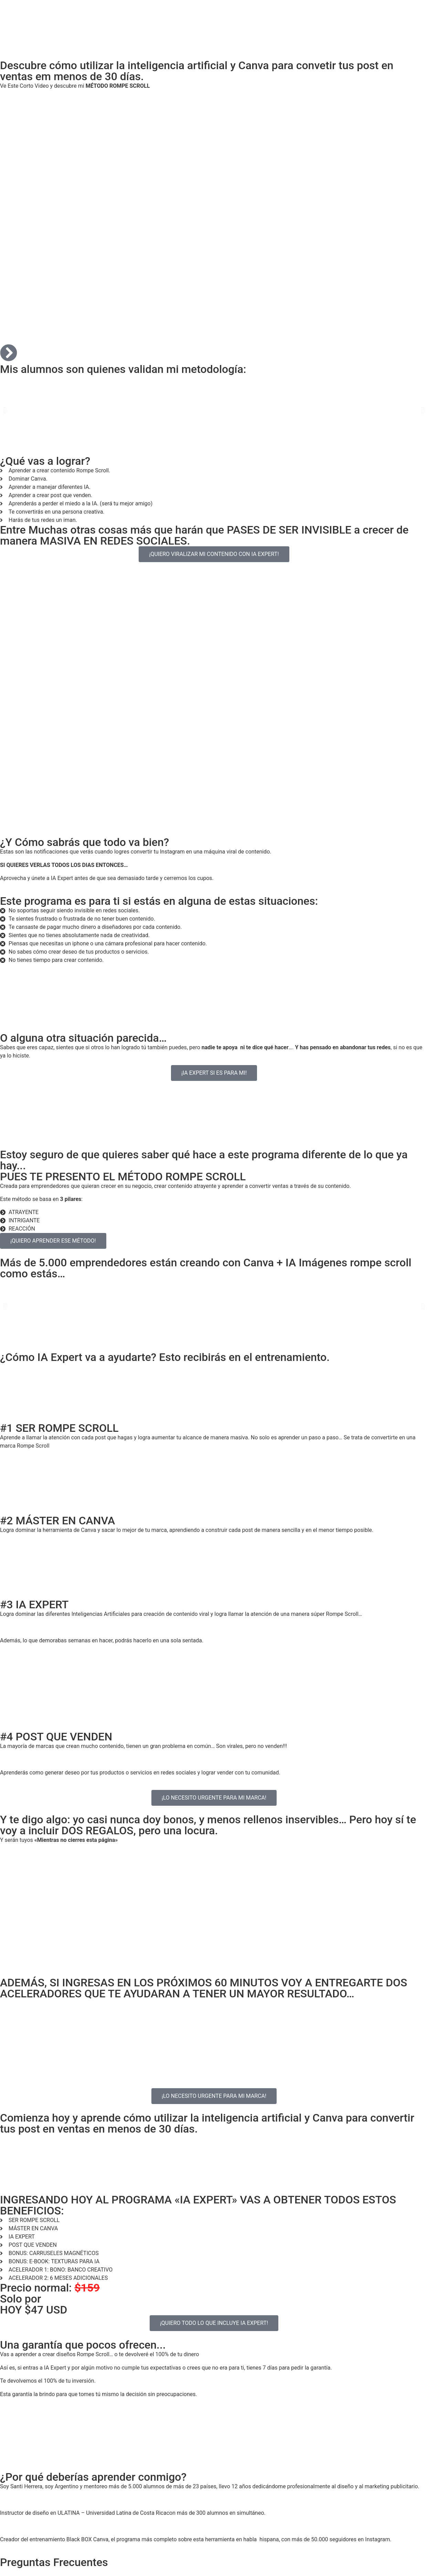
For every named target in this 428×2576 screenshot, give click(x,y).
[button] (5, 410)
